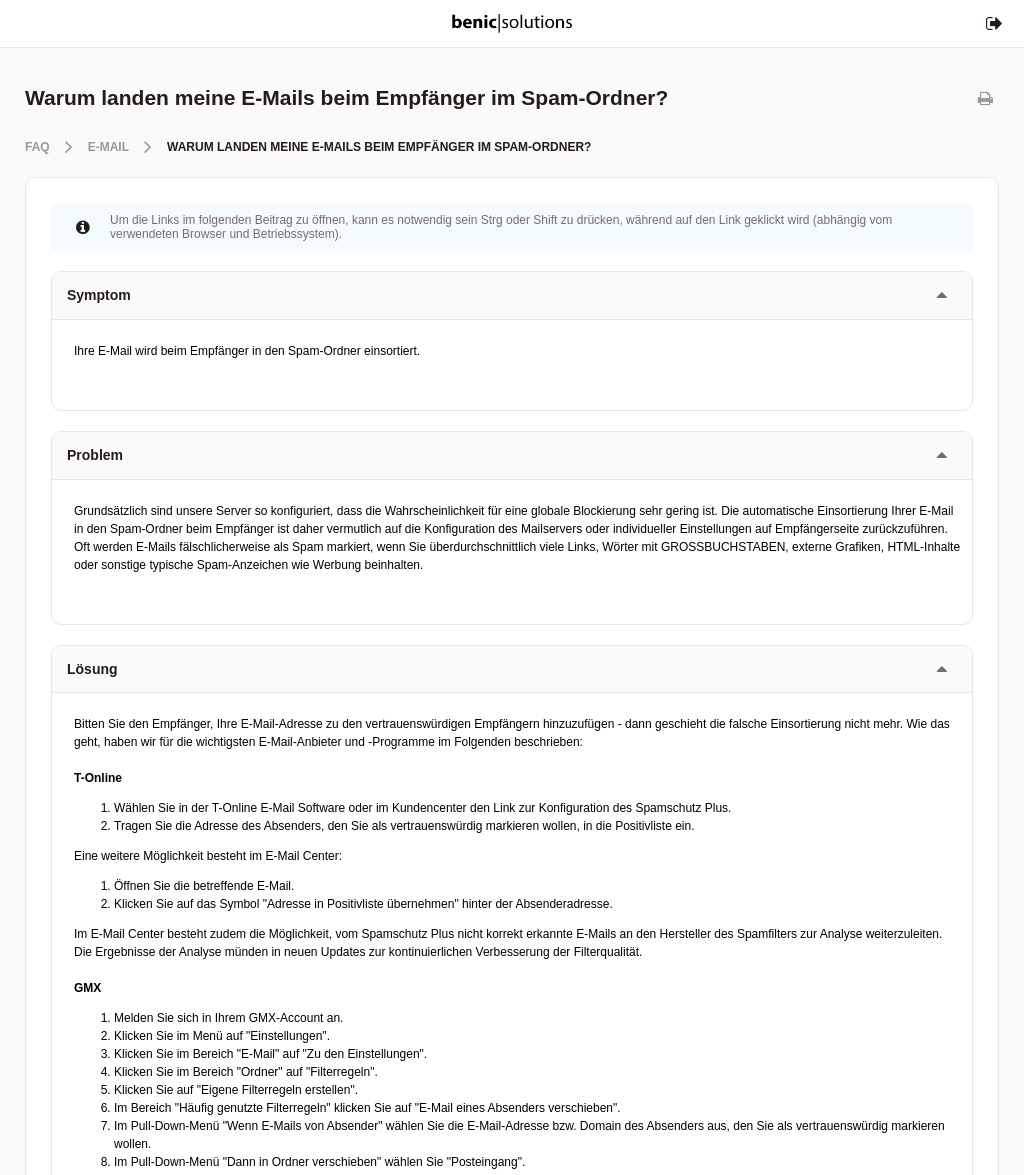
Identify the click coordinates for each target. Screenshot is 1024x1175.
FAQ (37, 147)
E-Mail (108, 147)
